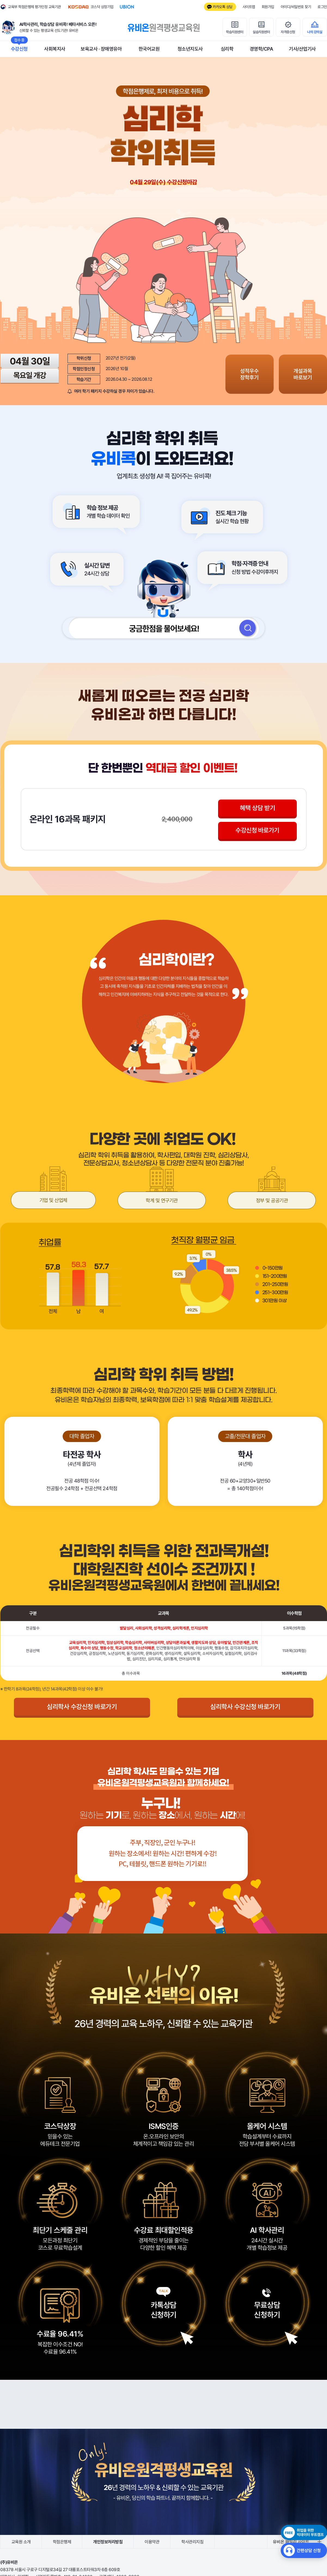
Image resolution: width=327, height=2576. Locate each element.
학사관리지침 (192, 2544)
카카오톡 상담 (223, 7)
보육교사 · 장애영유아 (101, 49)
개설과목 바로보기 (305, 374)
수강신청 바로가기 (257, 833)
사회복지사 (54, 49)
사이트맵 (249, 7)
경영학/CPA (261, 49)
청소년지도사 (190, 49)
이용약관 (152, 2544)
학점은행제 (62, 2544)
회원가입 (268, 7)
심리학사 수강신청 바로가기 (82, 1709)
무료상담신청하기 (267, 2312)
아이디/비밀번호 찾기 (296, 7)
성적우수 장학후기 (256, 374)
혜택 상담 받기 (257, 809)
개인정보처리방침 (108, 2544)
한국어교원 (149, 49)
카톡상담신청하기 (163, 2312)
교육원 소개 (21, 2544)
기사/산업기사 (302, 49)
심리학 (227, 49)
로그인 (322, 7)
